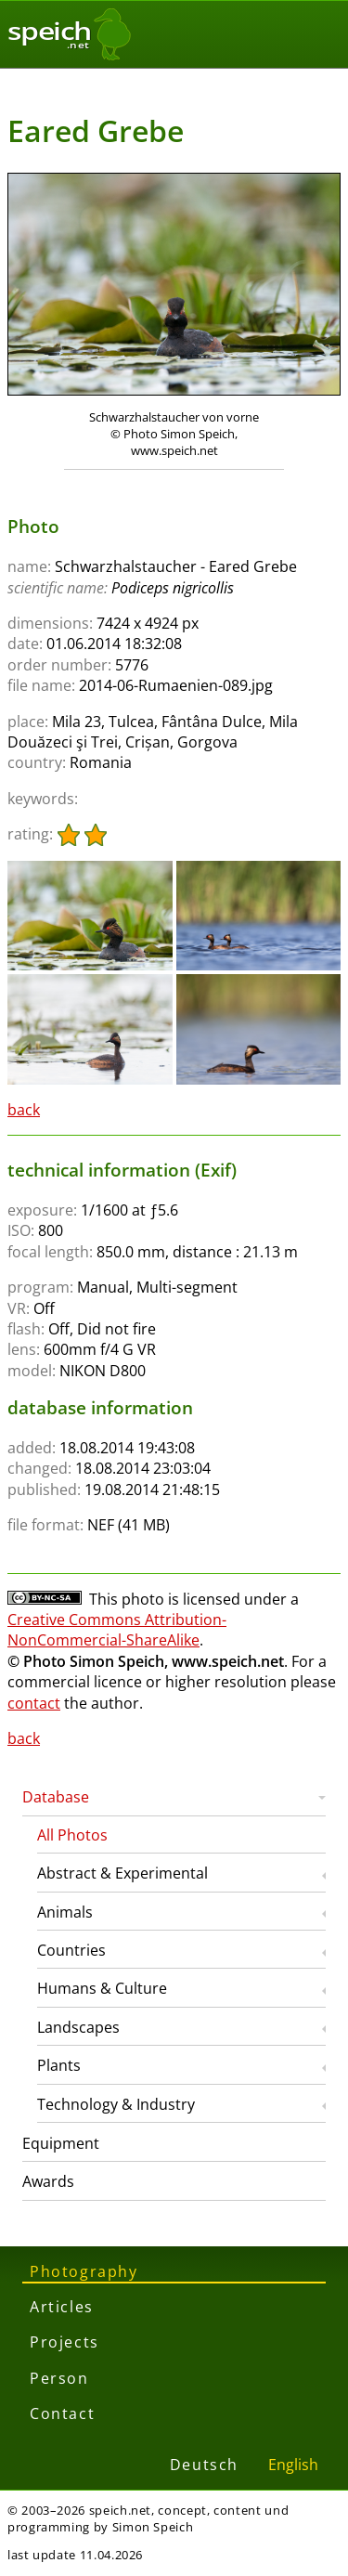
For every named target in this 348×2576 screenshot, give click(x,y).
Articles (62, 2306)
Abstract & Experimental (122, 1873)
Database (55, 1797)
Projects (64, 2342)
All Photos (72, 1835)
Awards (48, 2181)
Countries (71, 1950)
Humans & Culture (102, 1988)
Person (59, 2378)
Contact (62, 2413)
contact (33, 1703)
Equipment (60, 2143)
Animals (65, 1912)
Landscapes (78, 2027)
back (23, 1109)
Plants (59, 2065)
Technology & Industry (116, 2104)
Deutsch (204, 2464)
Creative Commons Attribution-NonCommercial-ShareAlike (116, 1629)
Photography (84, 2271)
